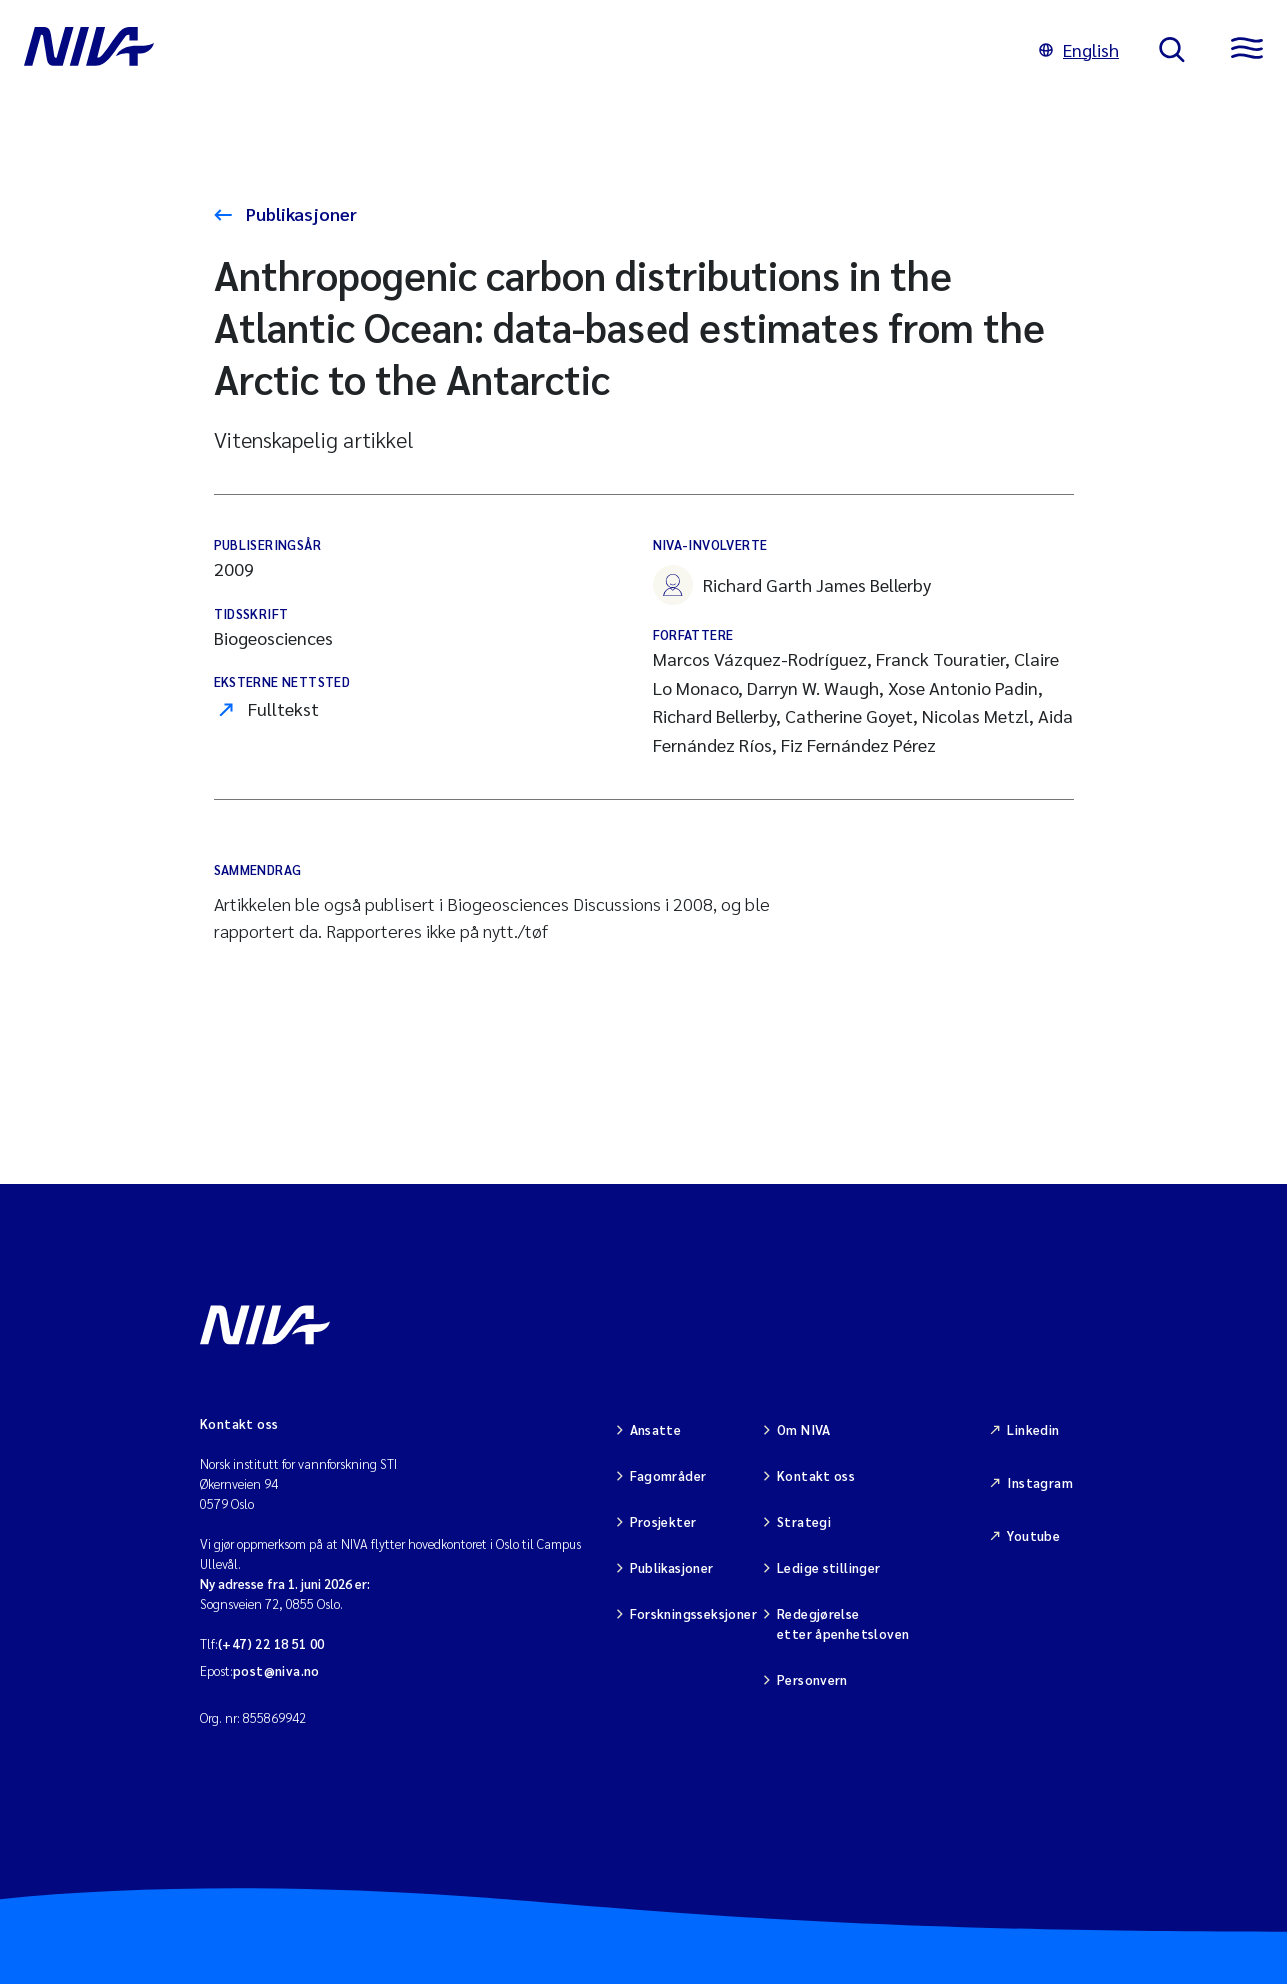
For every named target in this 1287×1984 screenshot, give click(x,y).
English (1079, 49)
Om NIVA (804, 1429)
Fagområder (668, 1475)
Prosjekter (663, 1521)
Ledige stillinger (829, 1567)
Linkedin (1033, 1429)
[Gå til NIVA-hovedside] (511, 50)
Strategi (804, 1521)
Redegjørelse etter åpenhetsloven (843, 1623)
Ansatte (656, 1429)
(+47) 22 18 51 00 (271, 1643)
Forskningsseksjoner (693, 1613)
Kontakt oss (816, 1475)
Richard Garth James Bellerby (792, 585)
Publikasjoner (299, 213)
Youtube (1033, 1535)
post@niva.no (276, 1670)
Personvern (812, 1679)
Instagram (1040, 1482)
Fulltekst (283, 708)
